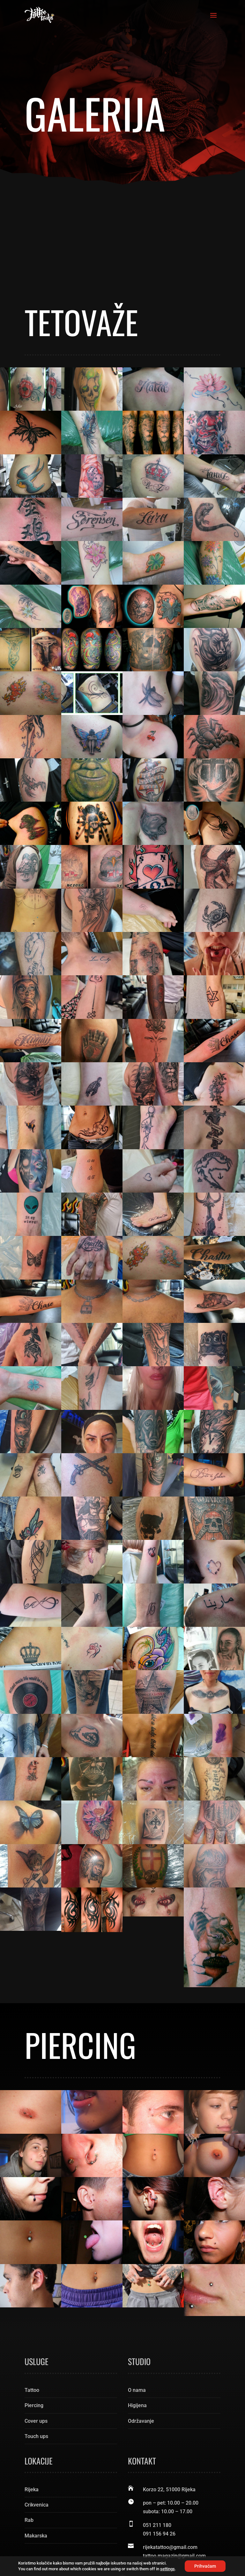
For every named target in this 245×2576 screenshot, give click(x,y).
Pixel (93, 2549)
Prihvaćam (205, 2566)
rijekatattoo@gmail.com (170, 2452)
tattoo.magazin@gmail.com (174, 2460)
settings (167, 2568)
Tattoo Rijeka (91, 2540)
